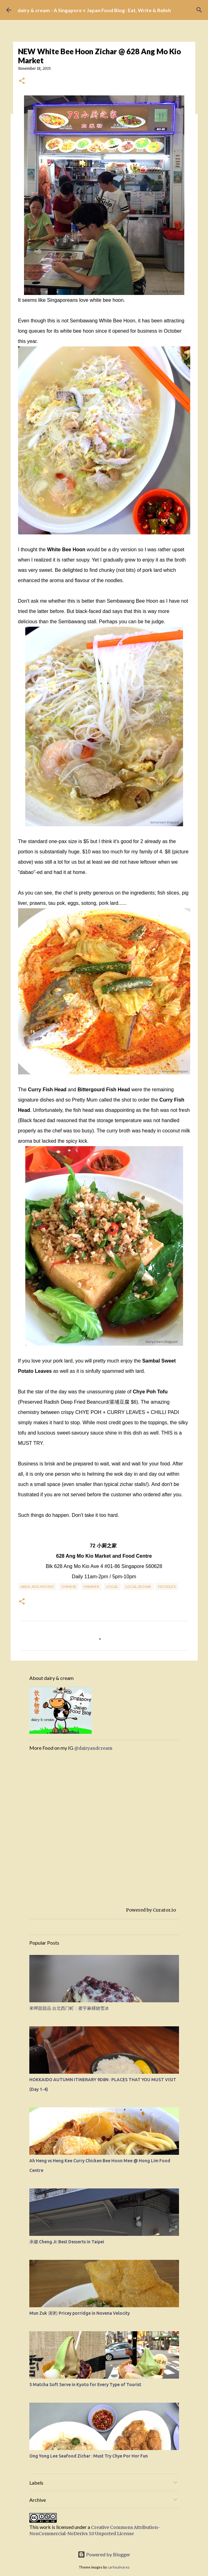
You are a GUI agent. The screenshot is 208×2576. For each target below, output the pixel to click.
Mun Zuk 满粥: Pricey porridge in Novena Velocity (79, 2313)
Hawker (91, 1586)
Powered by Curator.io (151, 1910)
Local (112, 1586)
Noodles (167, 1586)
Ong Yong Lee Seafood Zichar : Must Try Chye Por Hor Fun (88, 2455)
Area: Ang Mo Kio (37, 1586)
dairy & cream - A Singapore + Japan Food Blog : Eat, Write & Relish (94, 10)
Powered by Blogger (104, 2554)
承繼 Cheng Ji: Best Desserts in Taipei (66, 2241)
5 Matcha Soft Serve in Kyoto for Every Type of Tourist (85, 2384)
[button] (22, 81)
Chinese (68, 1586)
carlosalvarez (118, 2567)
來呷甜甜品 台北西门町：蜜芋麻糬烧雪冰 (69, 2008)
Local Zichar (138, 1586)
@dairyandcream (93, 1748)
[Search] (199, 9)
